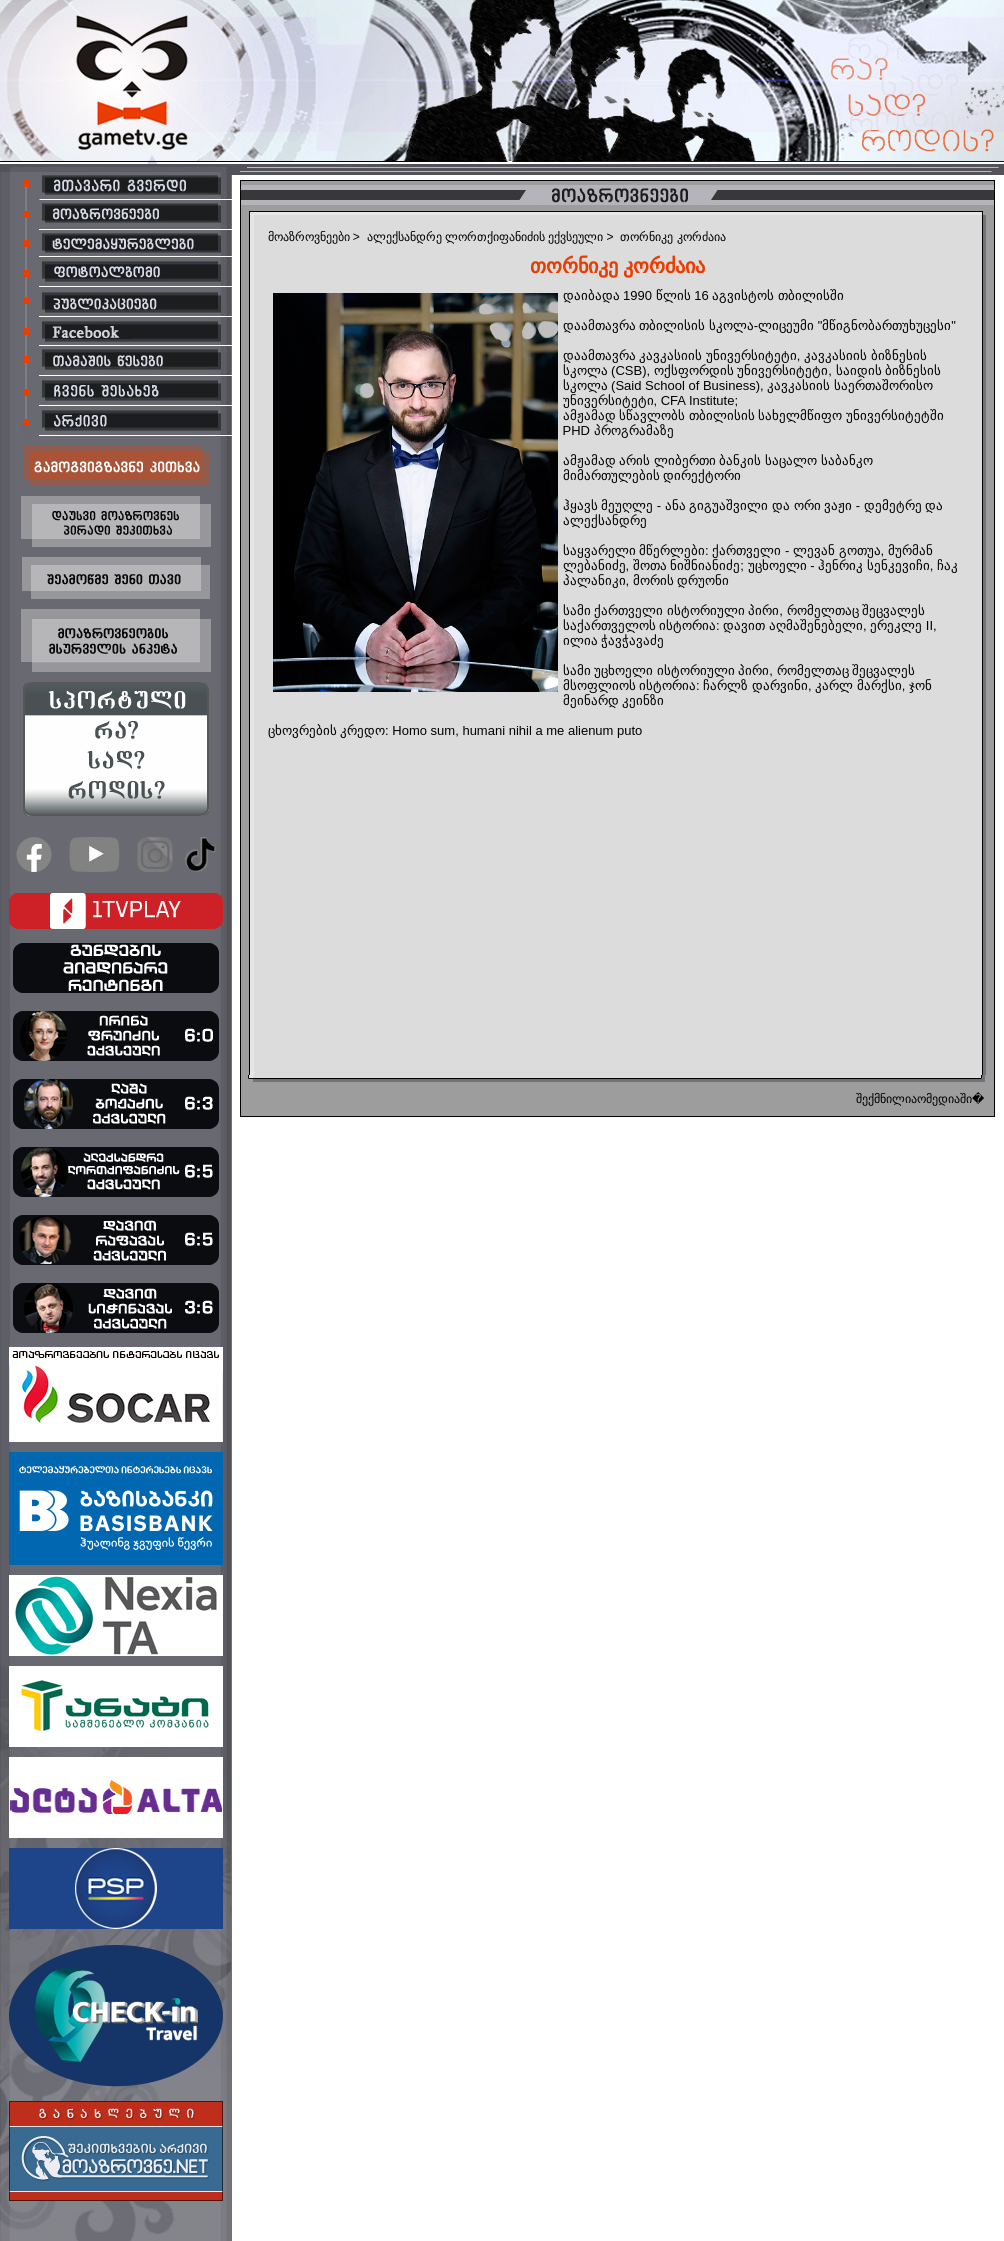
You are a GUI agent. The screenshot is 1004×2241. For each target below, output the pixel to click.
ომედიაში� (950, 1099)
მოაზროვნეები (309, 237)
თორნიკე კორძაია (672, 237)
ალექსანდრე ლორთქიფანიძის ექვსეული (485, 237)
